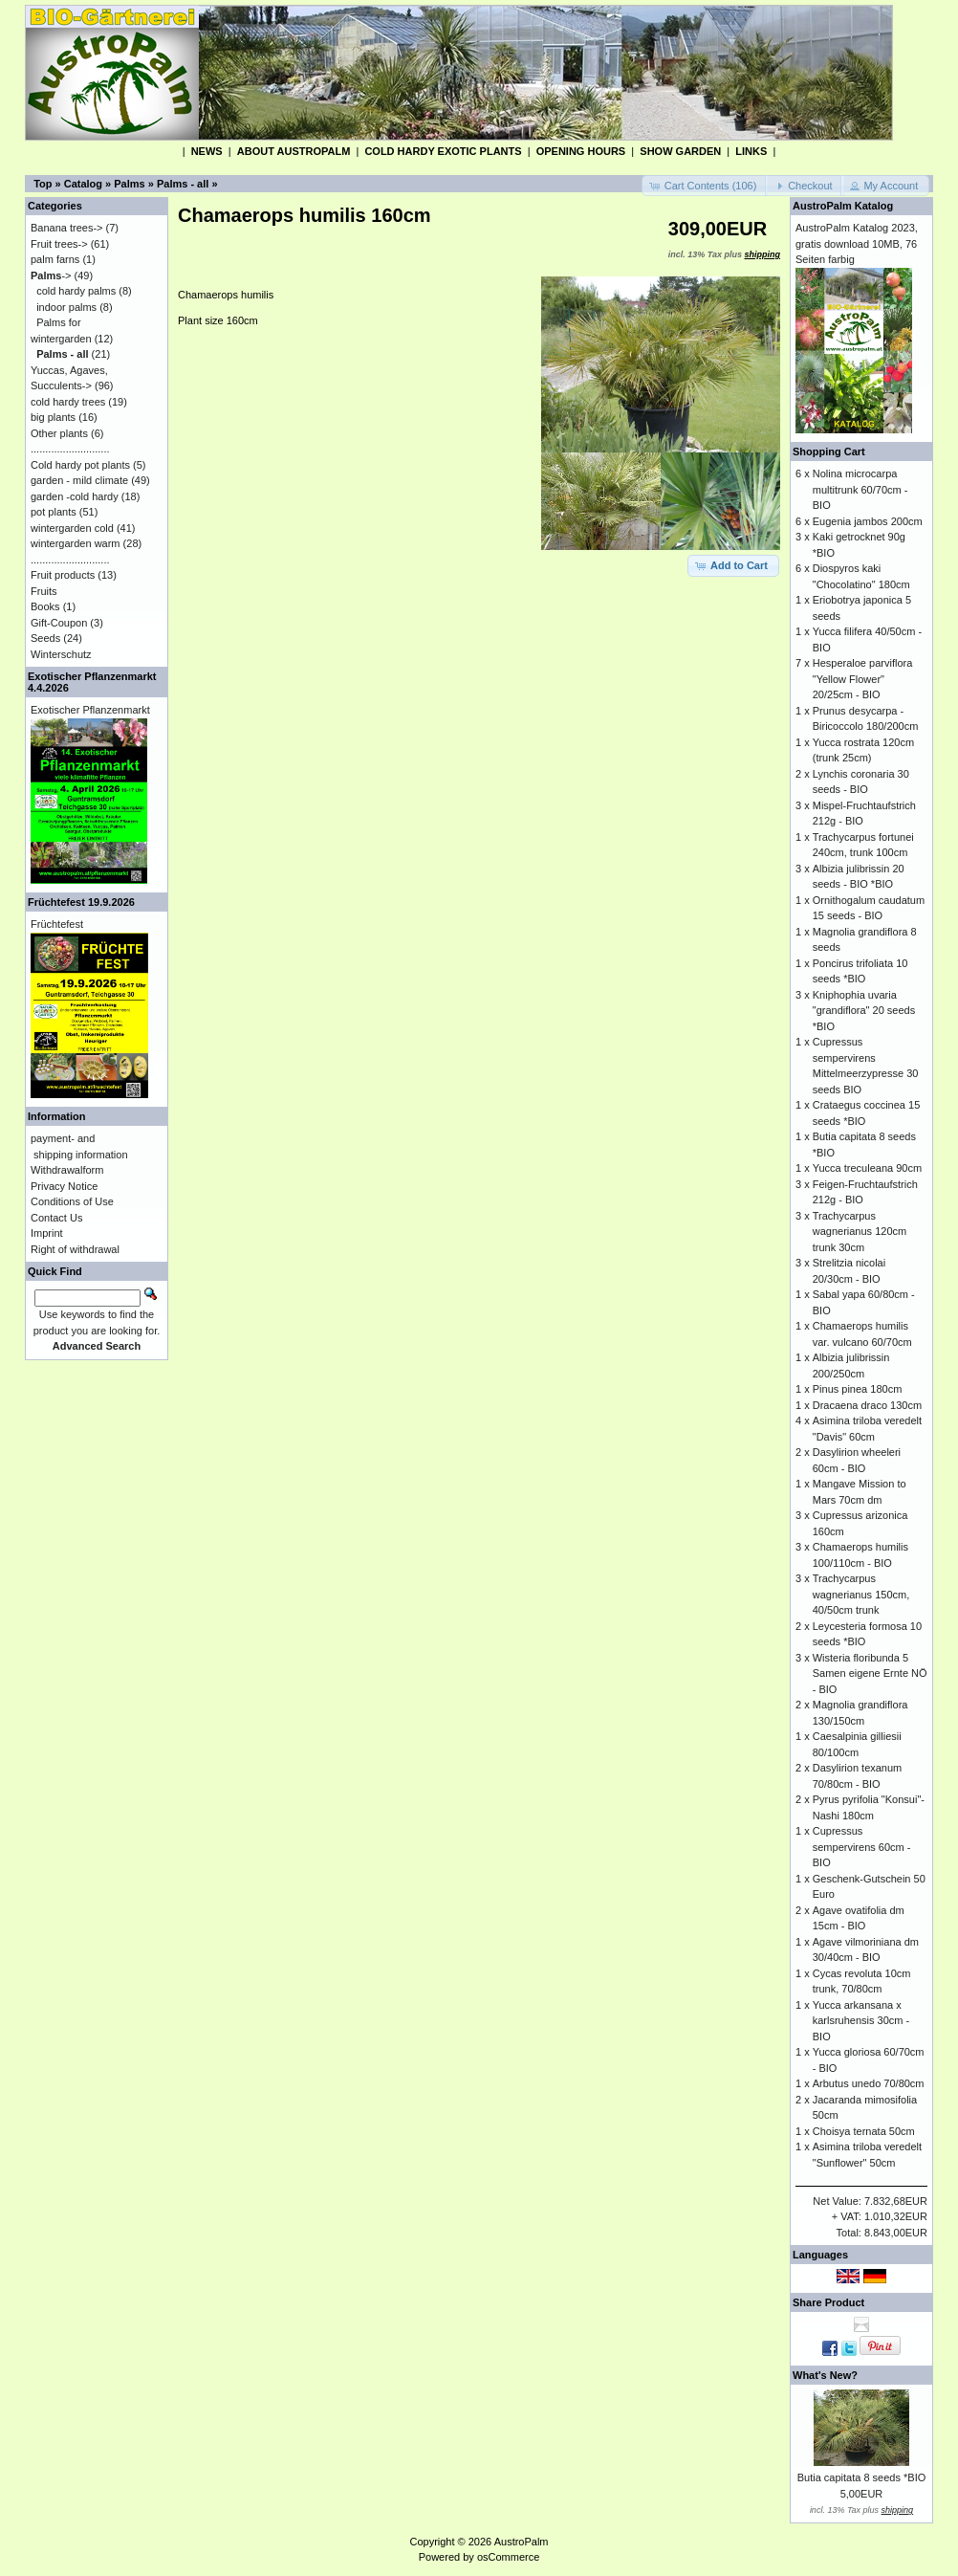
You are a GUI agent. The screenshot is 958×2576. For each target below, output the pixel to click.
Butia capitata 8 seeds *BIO (861, 2477)
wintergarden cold (72, 528)
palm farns (55, 259)
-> (51, 275)
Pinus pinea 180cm (858, 1389)
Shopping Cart (829, 451)
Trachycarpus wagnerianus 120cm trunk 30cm (859, 1231)
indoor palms (66, 307)
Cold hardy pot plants (80, 465)
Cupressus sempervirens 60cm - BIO (862, 1846)
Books (45, 606)
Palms (129, 183)
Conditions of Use (72, 1201)
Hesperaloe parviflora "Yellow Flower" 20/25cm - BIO (863, 678)
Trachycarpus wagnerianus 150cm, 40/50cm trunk (861, 1594)
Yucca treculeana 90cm (867, 1168)
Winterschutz (61, 654)
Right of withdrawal (75, 1249)
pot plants (53, 511)
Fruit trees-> (59, 244)
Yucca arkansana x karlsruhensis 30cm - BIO (861, 2020)
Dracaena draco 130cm (867, 1405)
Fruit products (63, 575)
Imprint (47, 1233)
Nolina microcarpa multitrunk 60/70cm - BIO (860, 489)
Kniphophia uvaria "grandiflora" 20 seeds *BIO (864, 1010)
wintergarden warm (75, 543)
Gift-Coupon (59, 622)
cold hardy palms (76, 291)
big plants (53, 417)
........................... (70, 448)
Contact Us (56, 1217)
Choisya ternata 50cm (864, 2131)
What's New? (825, 2375)
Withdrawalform (67, 1170)
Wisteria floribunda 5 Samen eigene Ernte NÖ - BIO (870, 1673)
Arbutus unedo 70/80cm (869, 2083)
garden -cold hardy (75, 496)
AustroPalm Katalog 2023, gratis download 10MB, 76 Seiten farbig (856, 243)
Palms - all (182, 183)
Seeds (45, 638)
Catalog (83, 183)
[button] (705, 186)
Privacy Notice (64, 1186)
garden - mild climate (79, 480)
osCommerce (508, 2557)
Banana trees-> (67, 227)
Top (42, 183)
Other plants (59, 433)
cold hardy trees (68, 401)
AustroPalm (521, 2541)
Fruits (44, 591)
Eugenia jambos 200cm (868, 521)
